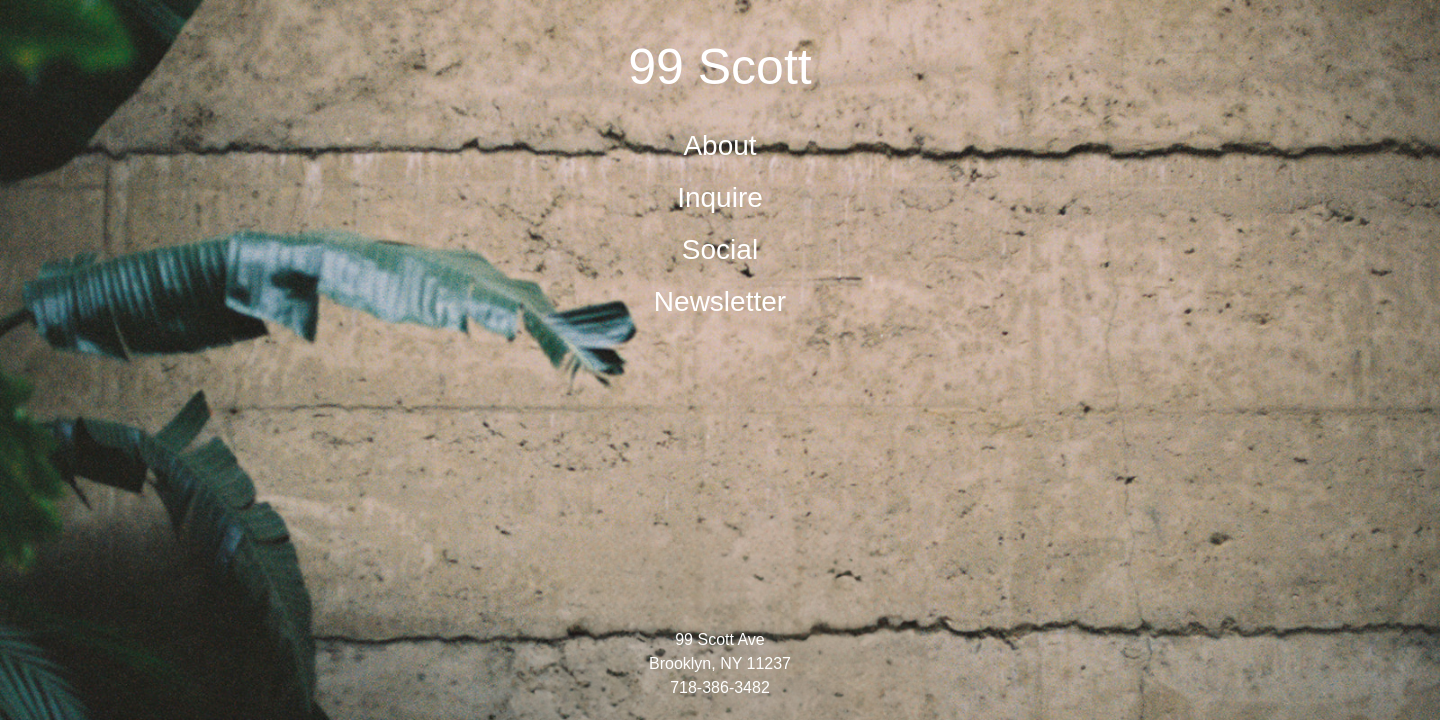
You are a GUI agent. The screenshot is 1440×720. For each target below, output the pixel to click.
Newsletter (720, 301)
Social (720, 249)
